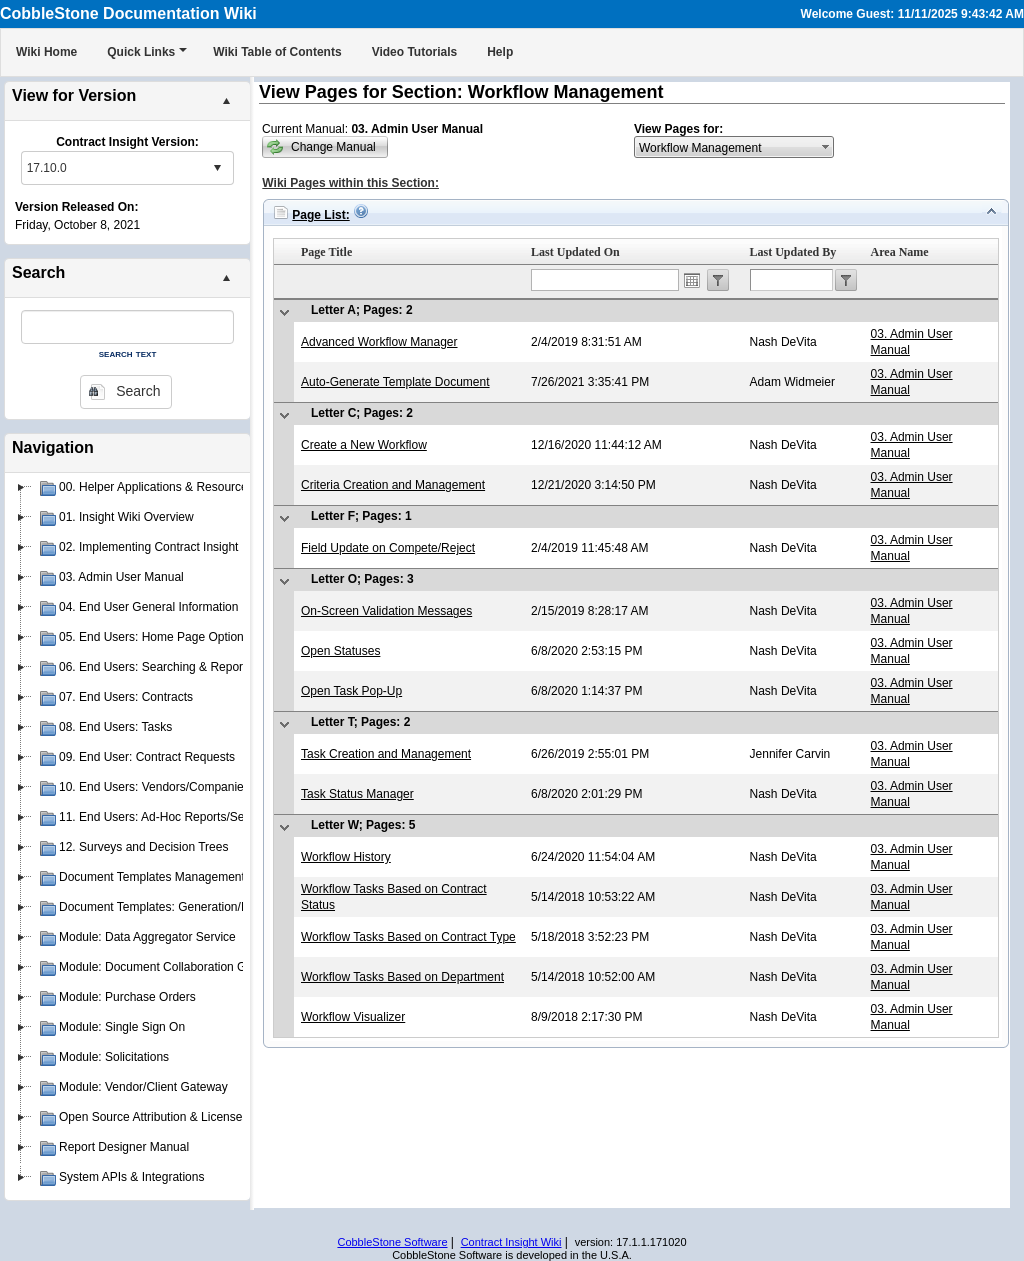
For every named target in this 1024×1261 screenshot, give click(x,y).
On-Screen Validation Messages (386, 611)
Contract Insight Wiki (511, 1242)
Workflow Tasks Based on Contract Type (408, 937)
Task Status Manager (357, 794)
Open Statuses (340, 651)
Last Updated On (575, 252)
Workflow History (346, 857)
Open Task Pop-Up (351, 691)
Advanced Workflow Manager (379, 342)
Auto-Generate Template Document (395, 382)
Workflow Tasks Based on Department (402, 977)
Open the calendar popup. (692, 280)
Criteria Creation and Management (393, 485)
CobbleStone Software (392, 1242)
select (217, 168)
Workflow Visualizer (353, 1017)
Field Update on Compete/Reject (388, 548)
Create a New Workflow (364, 445)
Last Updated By (793, 252)
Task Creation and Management (386, 754)
